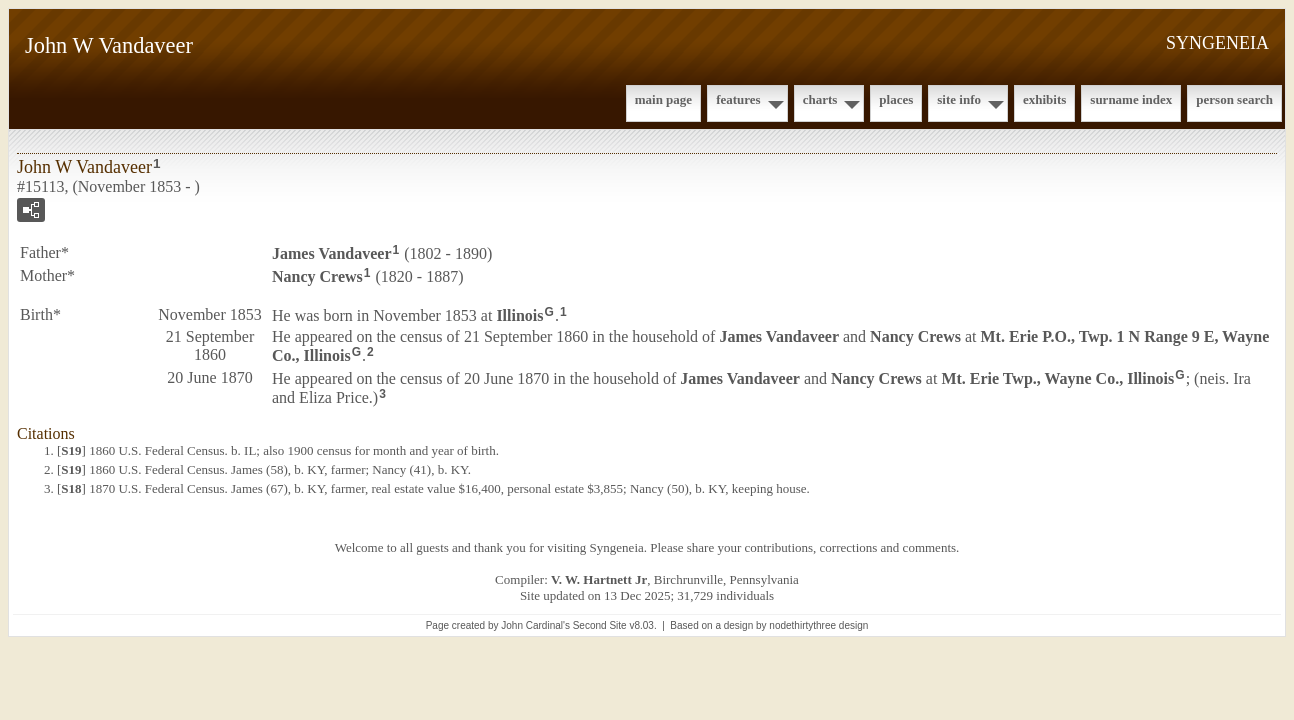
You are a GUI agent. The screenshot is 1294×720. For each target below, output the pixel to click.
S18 (71, 488)
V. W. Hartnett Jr (599, 579)
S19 (71, 450)
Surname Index (1131, 99)
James (332, 253)
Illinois (519, 314)
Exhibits (1044, 99)
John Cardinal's (535, 625)
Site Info (959, 99)
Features (738, 99)
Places (896, 99)
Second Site (600, 625)
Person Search (1234, 99)
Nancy (317, 276)
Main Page (663, 99)
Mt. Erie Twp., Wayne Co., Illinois (1057, 378)
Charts (820, 99)
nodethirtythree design (818, 625)
